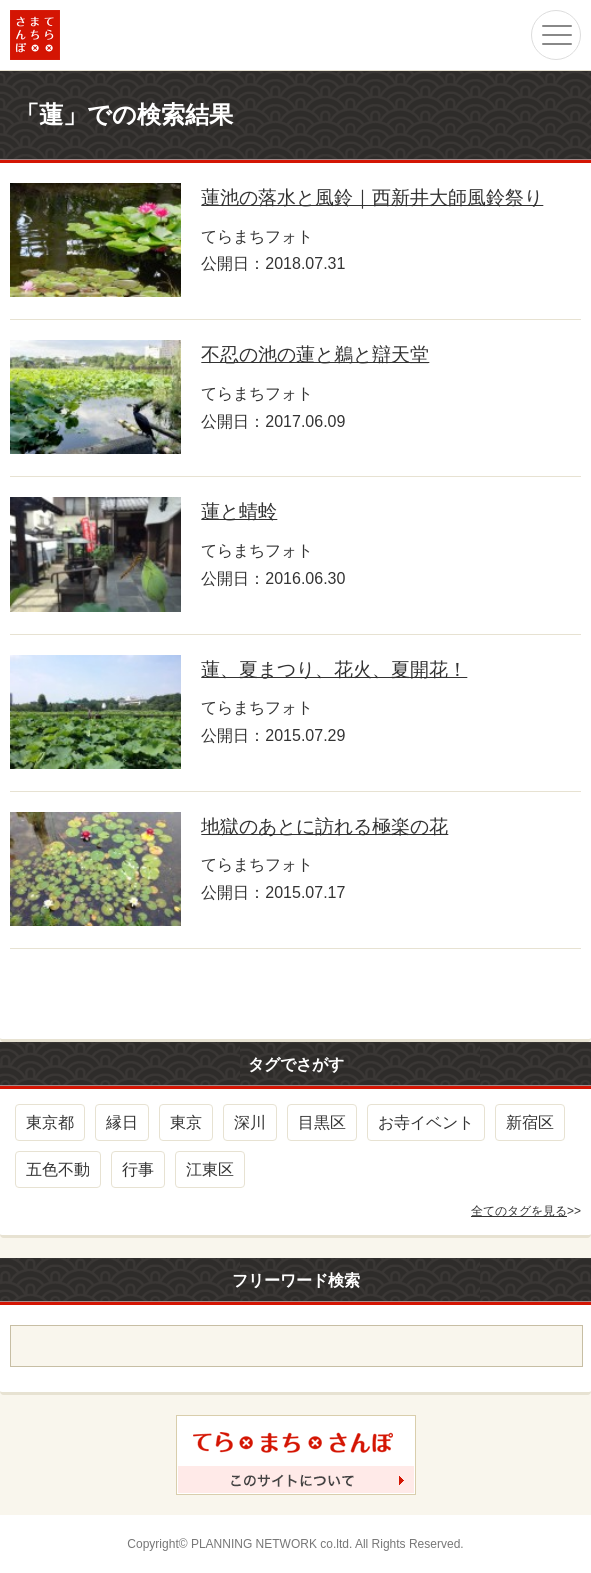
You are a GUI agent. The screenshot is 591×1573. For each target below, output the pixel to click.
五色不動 (58, 1169)
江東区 (210, 1169)
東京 (186, 1122)
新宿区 (530, 1122)
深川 (250, 1122)
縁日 (122, 1122)
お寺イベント (426, 1122)
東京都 (50, 1122)
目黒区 (322, 1122)
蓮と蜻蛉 (239, 511)
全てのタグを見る (519, 1211)
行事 (138, 1169)
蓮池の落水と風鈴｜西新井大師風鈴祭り (372, 197)
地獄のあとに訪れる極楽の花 (324, 826)
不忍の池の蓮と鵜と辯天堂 (315, 354)
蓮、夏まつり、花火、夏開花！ (334, 669)
